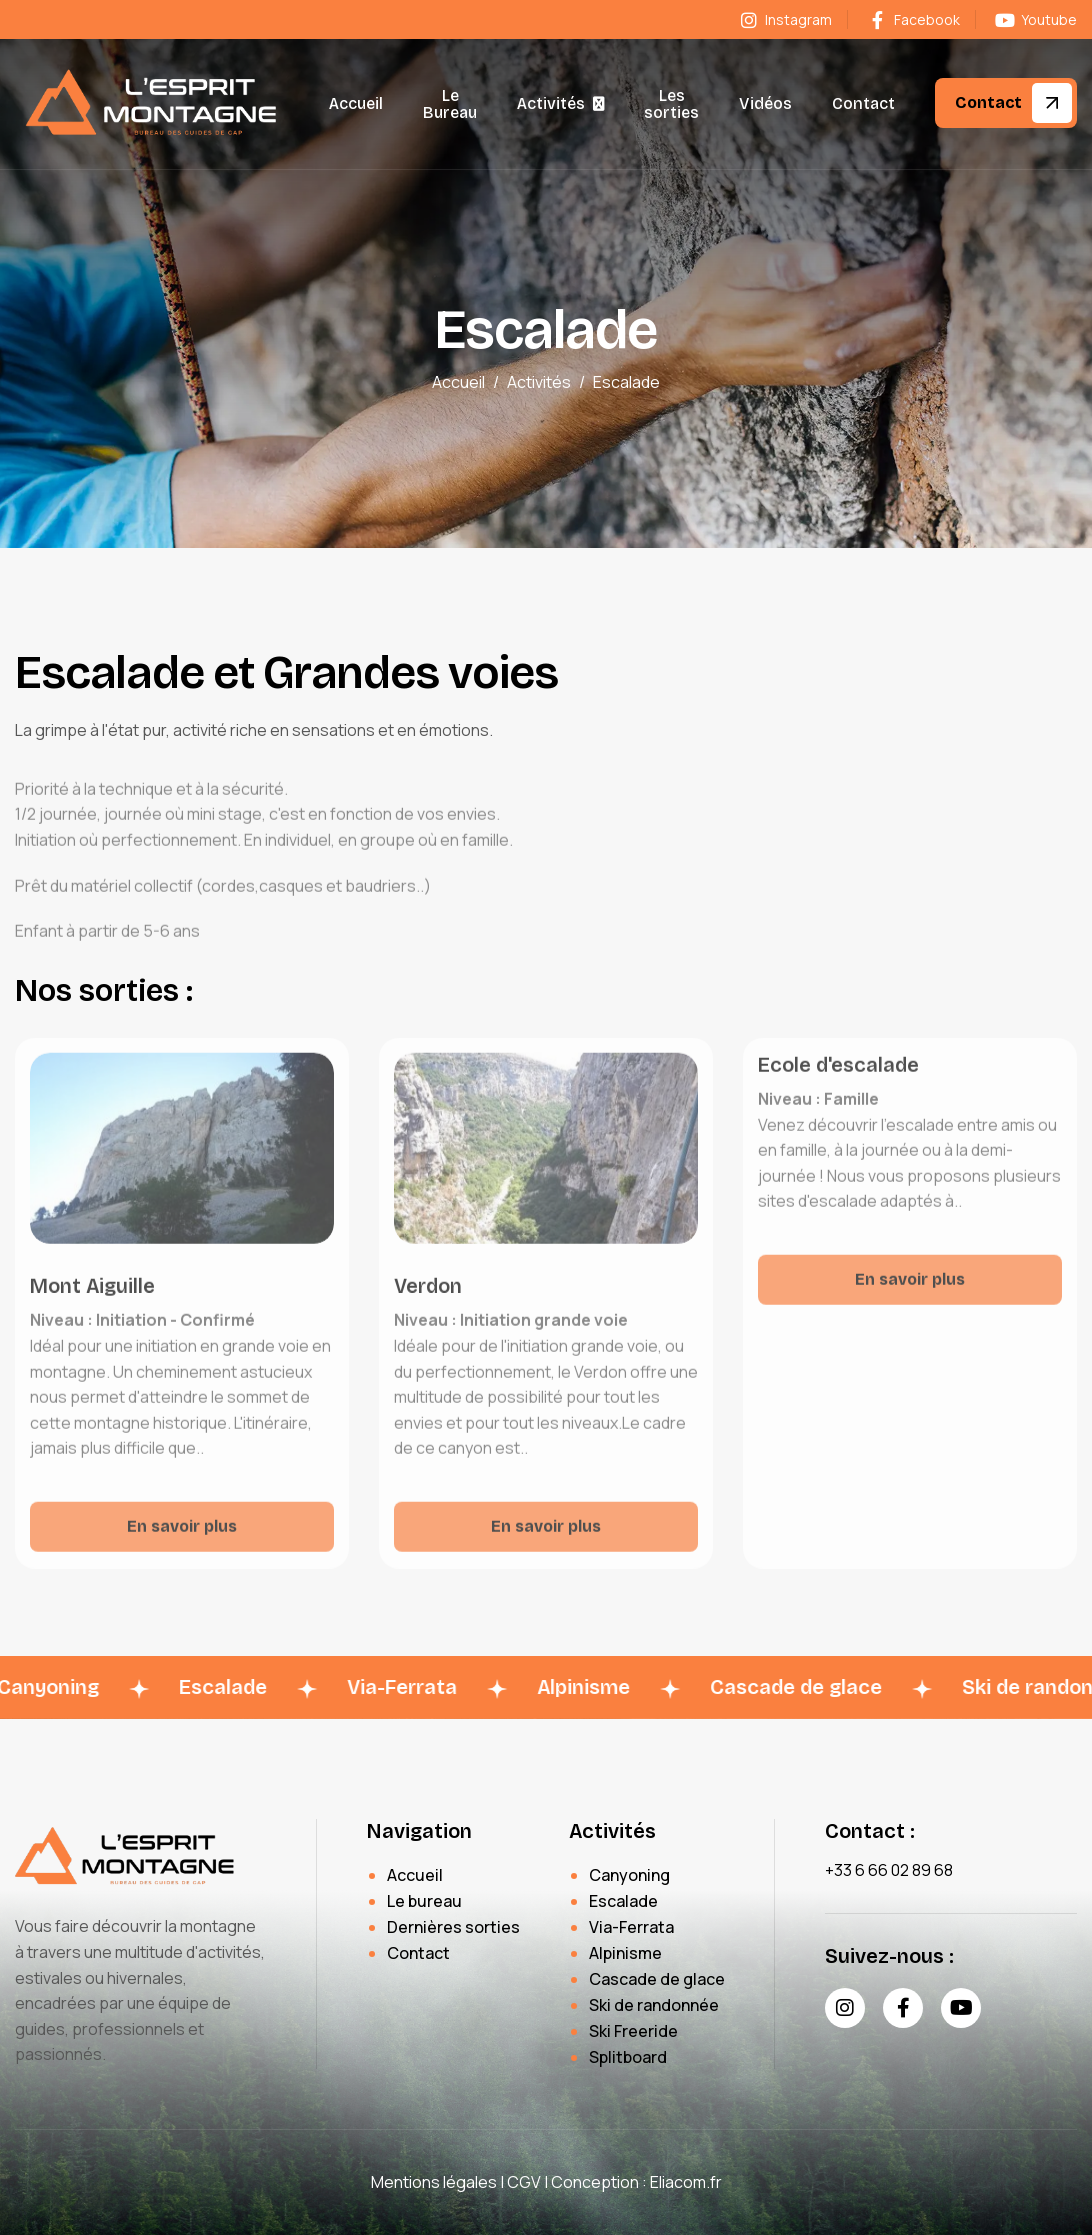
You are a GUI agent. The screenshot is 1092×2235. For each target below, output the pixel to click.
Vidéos (765, 103)
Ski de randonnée (654, 2005)
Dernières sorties (453, 1927)
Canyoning (629, 1875)
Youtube (1036, 19)
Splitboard (628, 2057)
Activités (551, 103)
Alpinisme (625, 1953)
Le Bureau (450, 104)
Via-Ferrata (631, 1927)
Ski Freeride (633, 2031)
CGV (524, 2182)
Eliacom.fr (686, 2182)
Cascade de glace (657, 1979)
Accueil (356, 103)
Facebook (913, 19)
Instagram (785, 19)
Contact (863, 103)
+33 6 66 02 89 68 (889, 1870)
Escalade (623, 1901)
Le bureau (424, 1901)
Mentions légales (434, 2182)
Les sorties (671, 104)
